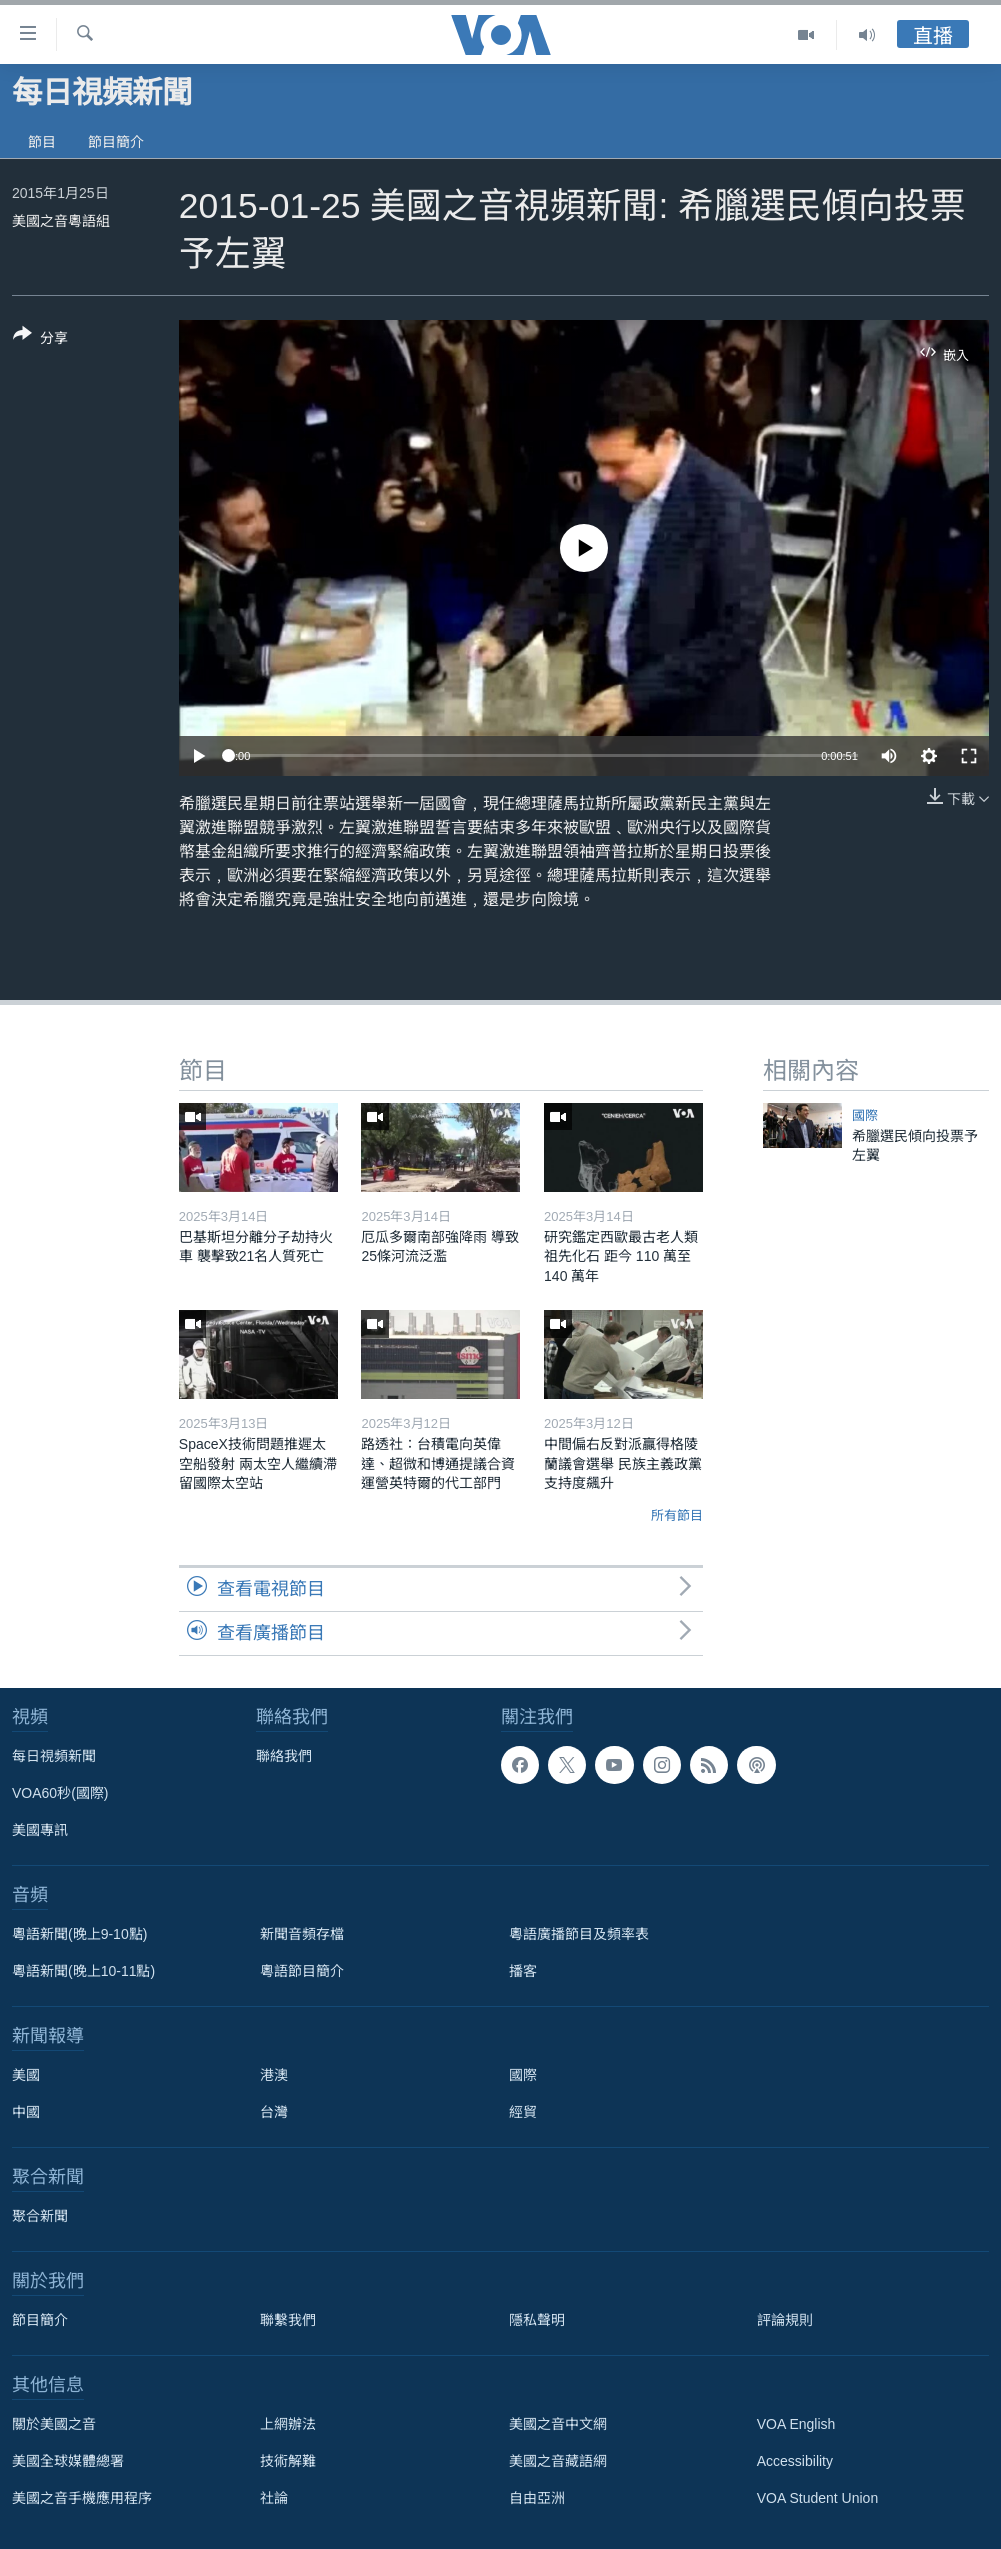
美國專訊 (40, 1830)
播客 (523, 1971)
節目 (42, 142)
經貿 (523, 2112)
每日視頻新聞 (54, 1756)
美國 (26, 2075)
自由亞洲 (537, 2498)
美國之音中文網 (558, 2424)
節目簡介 (116, 142)
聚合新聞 (40, 2216)
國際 (865, 1115)
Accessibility (795, 2461)
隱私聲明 (537, 2320)
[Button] (40, 340)
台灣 (274, 2112)
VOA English (796, 2424)
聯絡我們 (284, 1756)
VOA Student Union (817, 2498)
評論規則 (785, 2320)
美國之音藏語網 (558, 2461)
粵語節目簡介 (302, 1971)
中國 (26, 2112)
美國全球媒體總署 (68, 2461)
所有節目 (677, 1515)
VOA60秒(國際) (60, 1793)
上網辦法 (288, 2424)
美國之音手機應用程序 (82, 2498)
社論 (274, 2498)
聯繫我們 (288, 2320)
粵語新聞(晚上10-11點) (83, 1971)
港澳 (274, 2075)
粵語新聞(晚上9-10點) (79, 1934)
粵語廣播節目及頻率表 (579, 1934)
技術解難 (288, 2461)
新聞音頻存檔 (302, 1934)
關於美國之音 (54, 2424)
